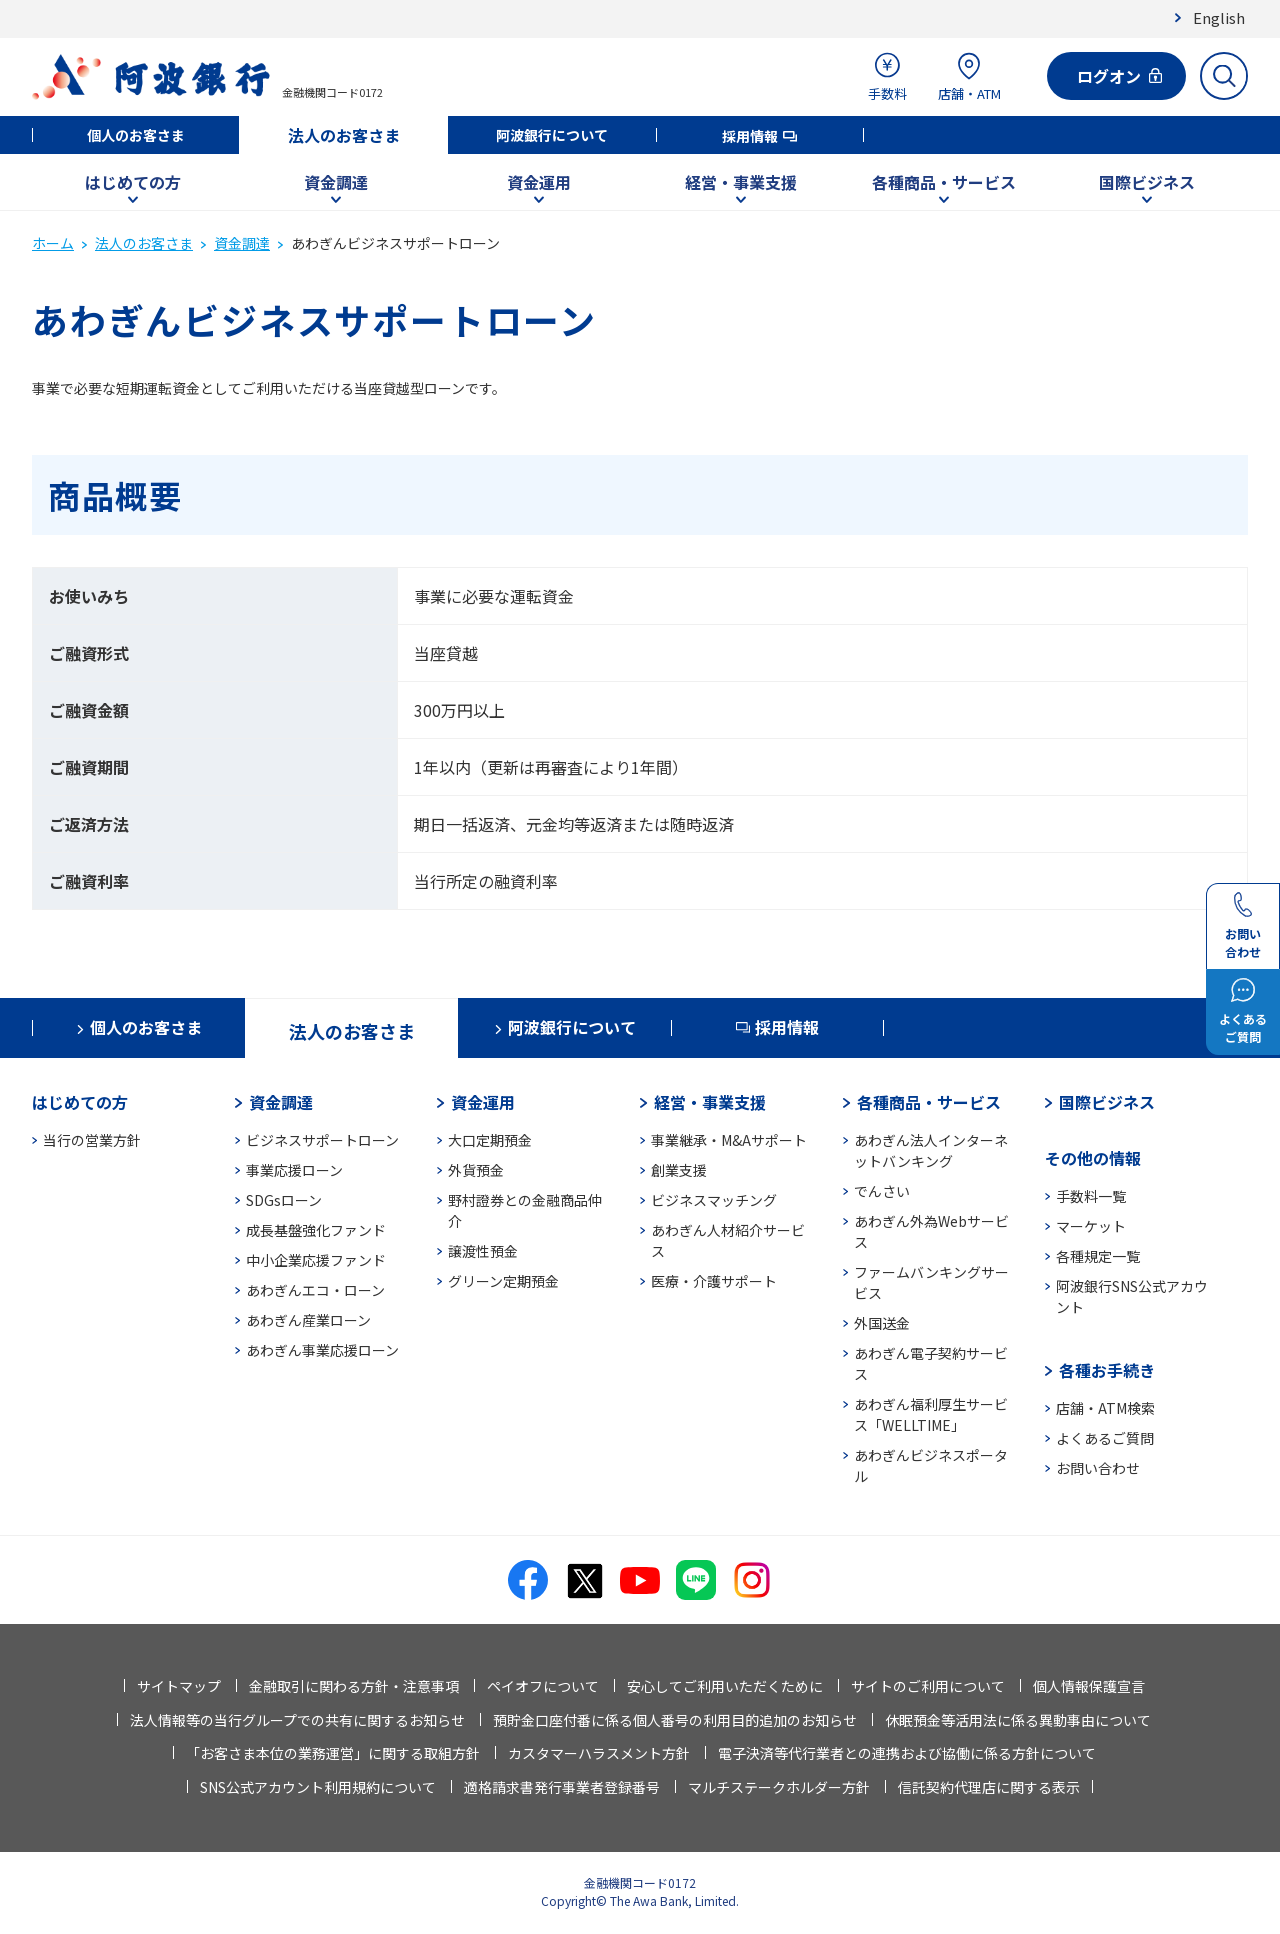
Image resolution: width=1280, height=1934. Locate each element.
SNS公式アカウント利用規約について (318, 1787)
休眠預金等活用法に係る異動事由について (1018, 1720)
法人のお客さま (344, 135)
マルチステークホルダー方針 (779, 1787)
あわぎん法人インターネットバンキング (931, 1150)
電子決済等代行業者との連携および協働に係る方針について (907, 1753)
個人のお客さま (136, 135)
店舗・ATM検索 (1105, 1408)
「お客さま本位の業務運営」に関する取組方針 (333, 1753)
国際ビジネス (1147, 182)
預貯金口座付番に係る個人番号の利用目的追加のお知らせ (675, 1720)
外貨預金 (476, 1170)
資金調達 (336, 182)
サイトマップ (179, 1686)
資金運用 (539, 182)
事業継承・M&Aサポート (729, 1140)
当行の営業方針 (92, 1140)
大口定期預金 (490, 1140)
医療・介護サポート (714, 1281)
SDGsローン (284, 1200)
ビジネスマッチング (714, 1200)
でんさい (882, 1191)
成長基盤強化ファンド (316, 1230)
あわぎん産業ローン (308, 1320)
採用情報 (750, 136)
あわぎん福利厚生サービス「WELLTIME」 (931, 1414)
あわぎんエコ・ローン (315, 1290)
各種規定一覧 (1098, 1256)
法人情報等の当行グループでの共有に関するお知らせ (297, 1720)
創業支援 (679, 1170)
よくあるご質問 (1105, 1438)
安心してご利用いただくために (725, 1686)
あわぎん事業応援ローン (322, 1350)
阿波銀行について (552, 135)
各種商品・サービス (944, 182)
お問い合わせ (1098, 1468)
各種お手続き (1107, 1370)
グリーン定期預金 (503, 1281)
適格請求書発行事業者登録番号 (562, 1787)
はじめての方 (133, 182)
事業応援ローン (294, 1170)
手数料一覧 (1091, 1196)
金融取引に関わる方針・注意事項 (354, 1686)
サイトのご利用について (928, 1686)
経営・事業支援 (741, 182)
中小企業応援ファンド (316, 1260)
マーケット (1091, 1226)
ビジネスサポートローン (322, 1140)
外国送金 (882, 1323)
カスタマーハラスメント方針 (599, 1753)
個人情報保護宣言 (1089, 1686)
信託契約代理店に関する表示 (989, 1787)
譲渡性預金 (483, 1251)
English (1219, 17)
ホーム (53, 243)
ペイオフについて (543, 1686)
